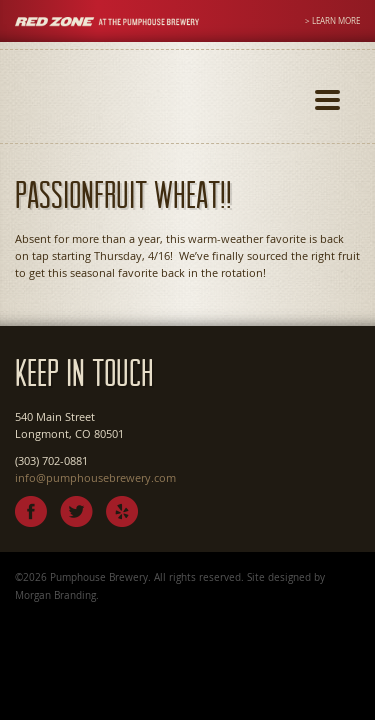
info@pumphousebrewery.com (95, 477)
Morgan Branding (55, 595)
